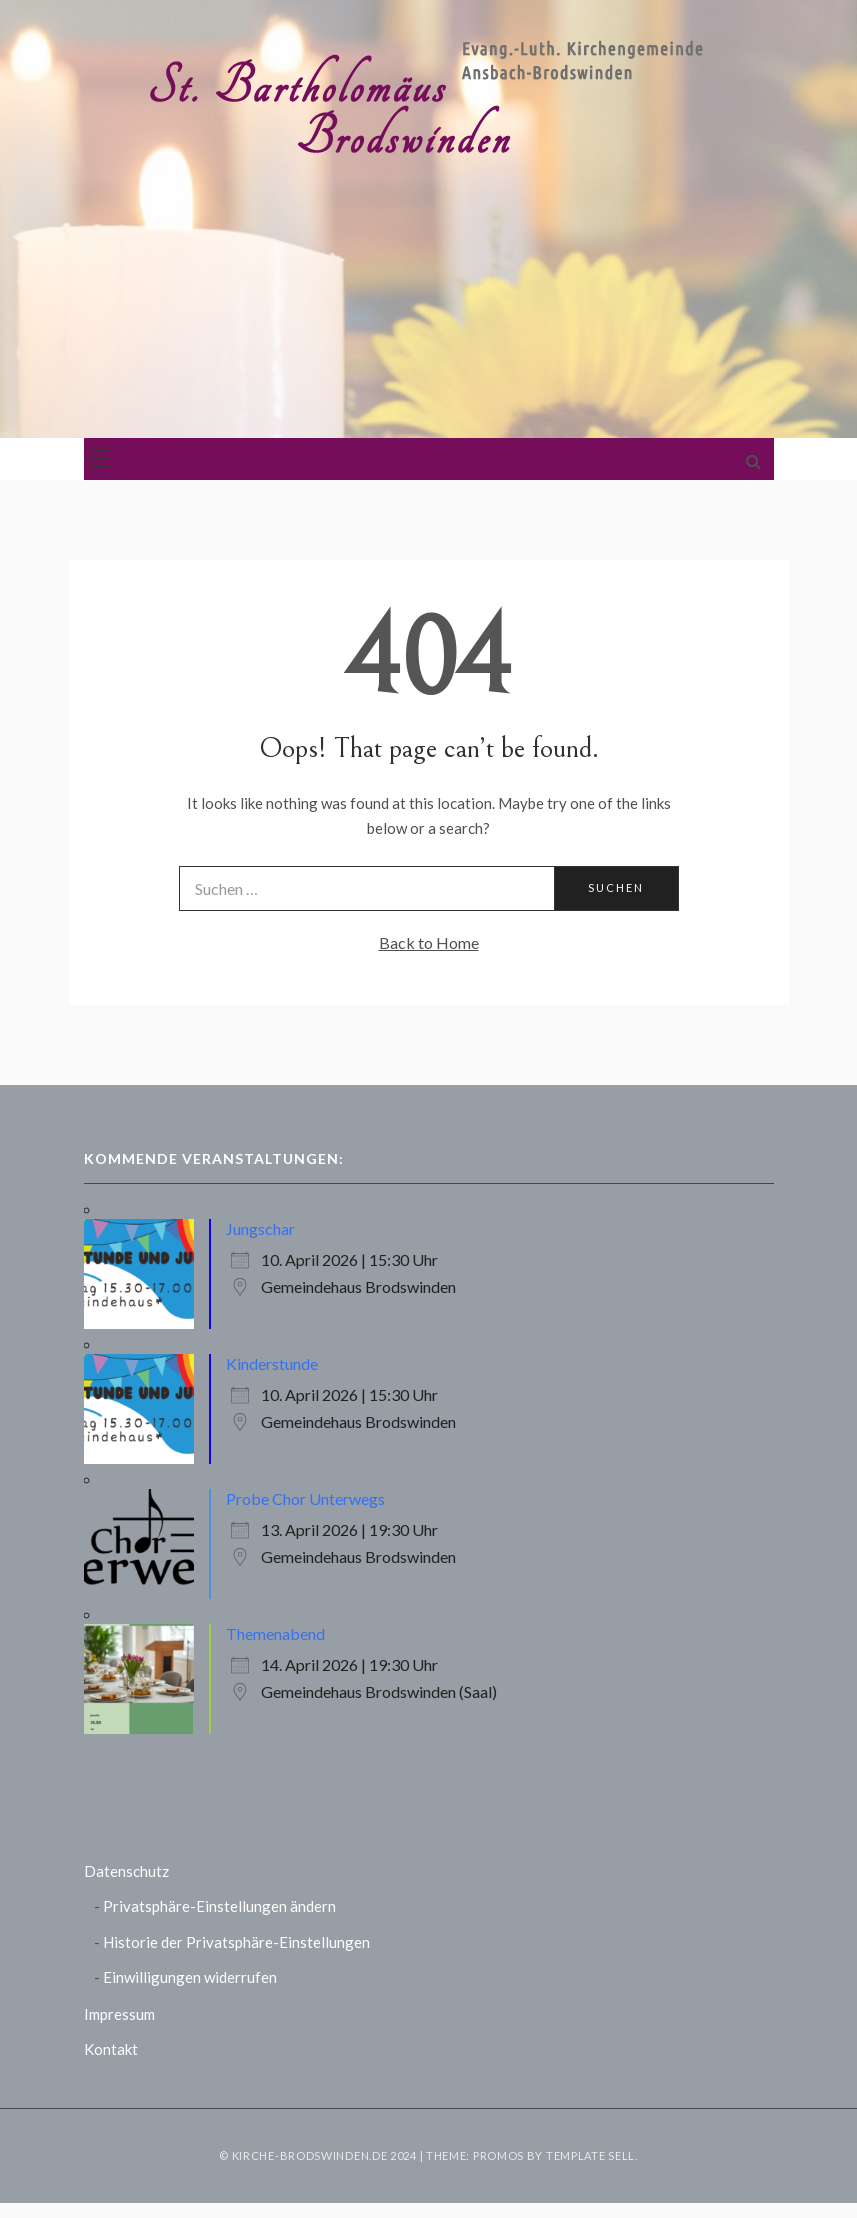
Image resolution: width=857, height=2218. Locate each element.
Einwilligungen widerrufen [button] (190, 1977)
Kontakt (111, 2049)
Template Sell (590, 2155)
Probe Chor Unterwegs (305, 1498)
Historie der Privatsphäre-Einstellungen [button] (236, 1942)
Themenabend (275, 1633)
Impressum (119, 2014)
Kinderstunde (272, 1363)
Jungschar (260, 1228)
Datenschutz (126, 1871)
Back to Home (429, 942)
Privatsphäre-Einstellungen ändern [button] (219, 1906)
